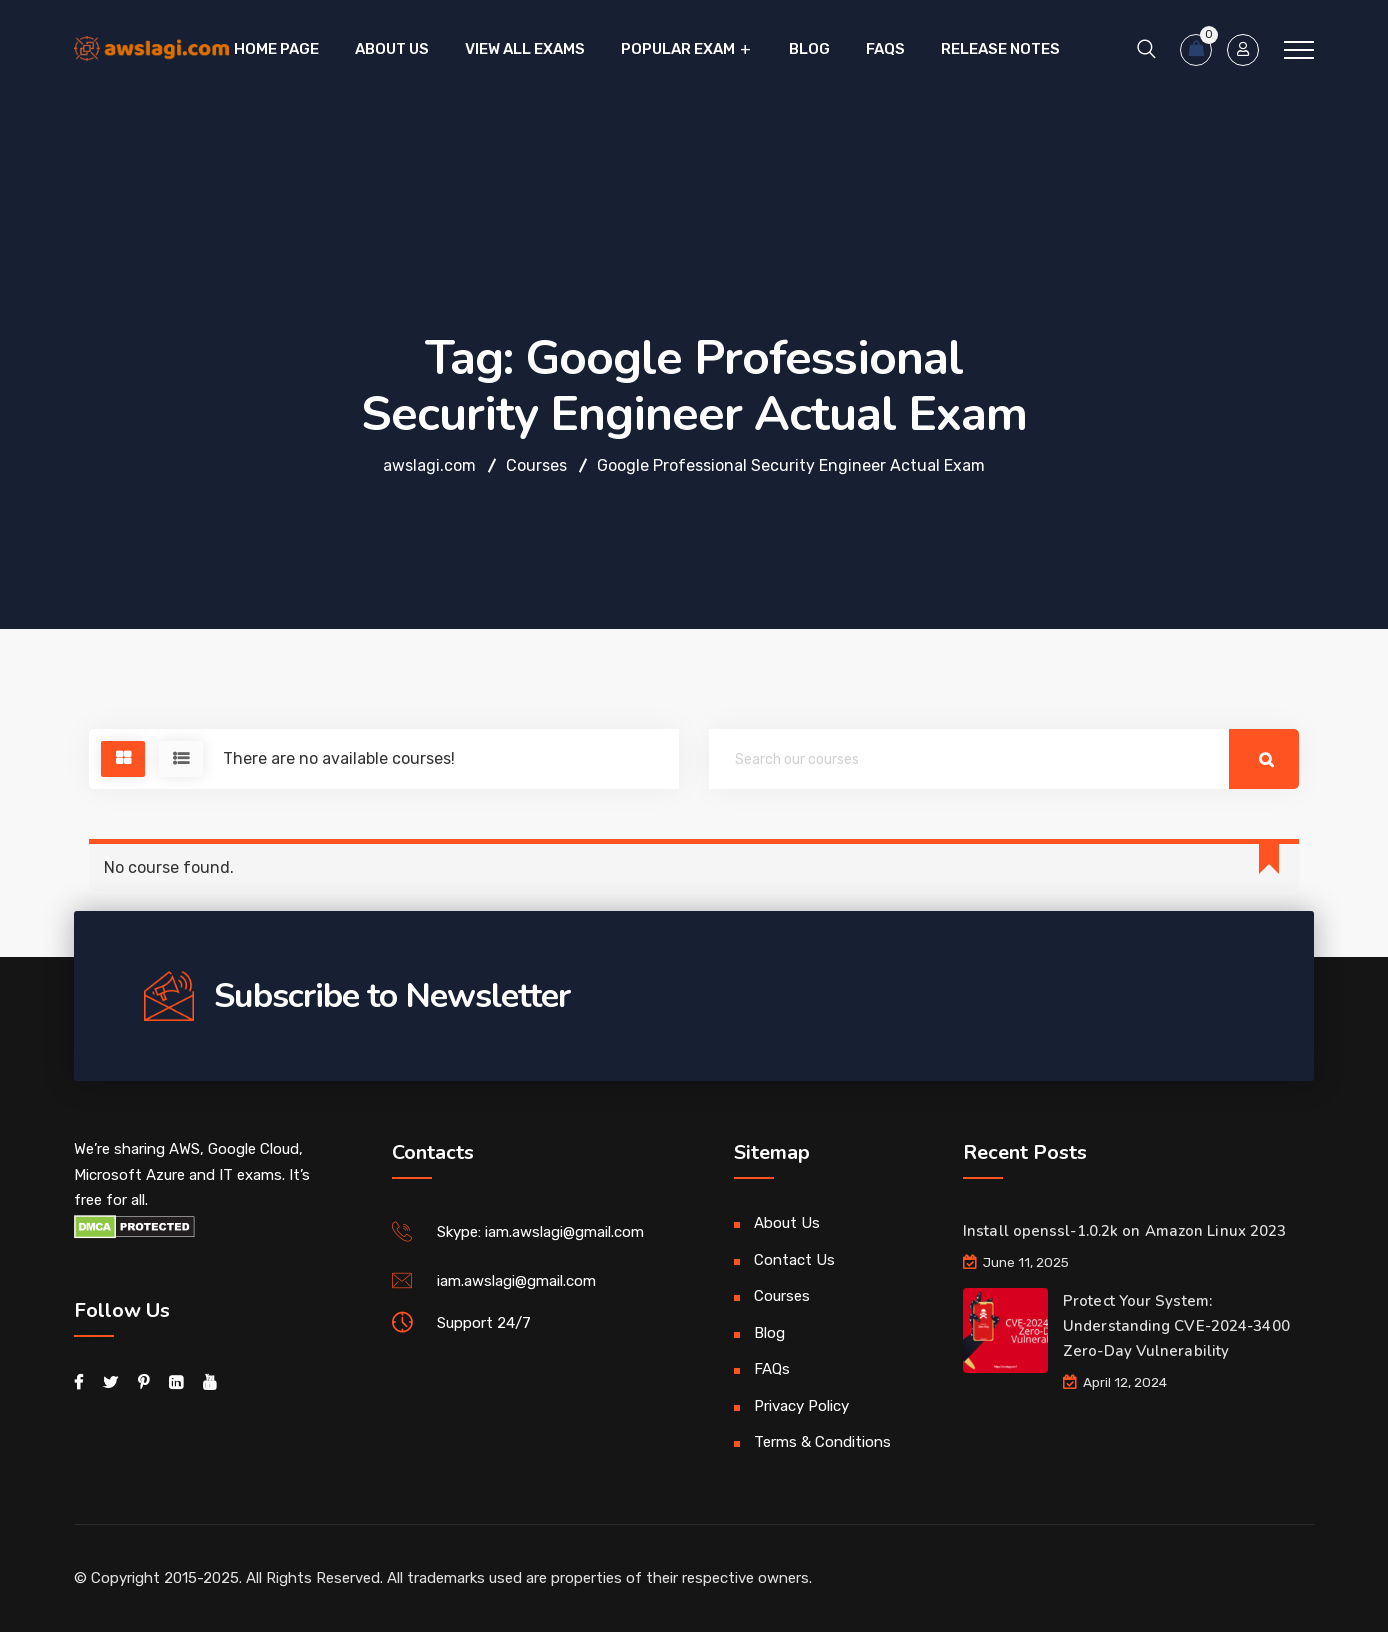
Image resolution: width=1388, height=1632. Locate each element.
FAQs (885, 49)
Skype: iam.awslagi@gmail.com (540, 1232)
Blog (809, 49)
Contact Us (794, 1260)
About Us (392, 49)
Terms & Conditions (822, 1442)
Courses (782, 1296)
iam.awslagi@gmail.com (516, 1281)
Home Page (276, 49)
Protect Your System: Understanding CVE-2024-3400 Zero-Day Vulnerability (1176, 1326)
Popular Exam (678, 49)
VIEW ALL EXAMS (525, 49)
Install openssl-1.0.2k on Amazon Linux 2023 (1124, 1231)
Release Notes (1000, 49)
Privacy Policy (801, 1406)
